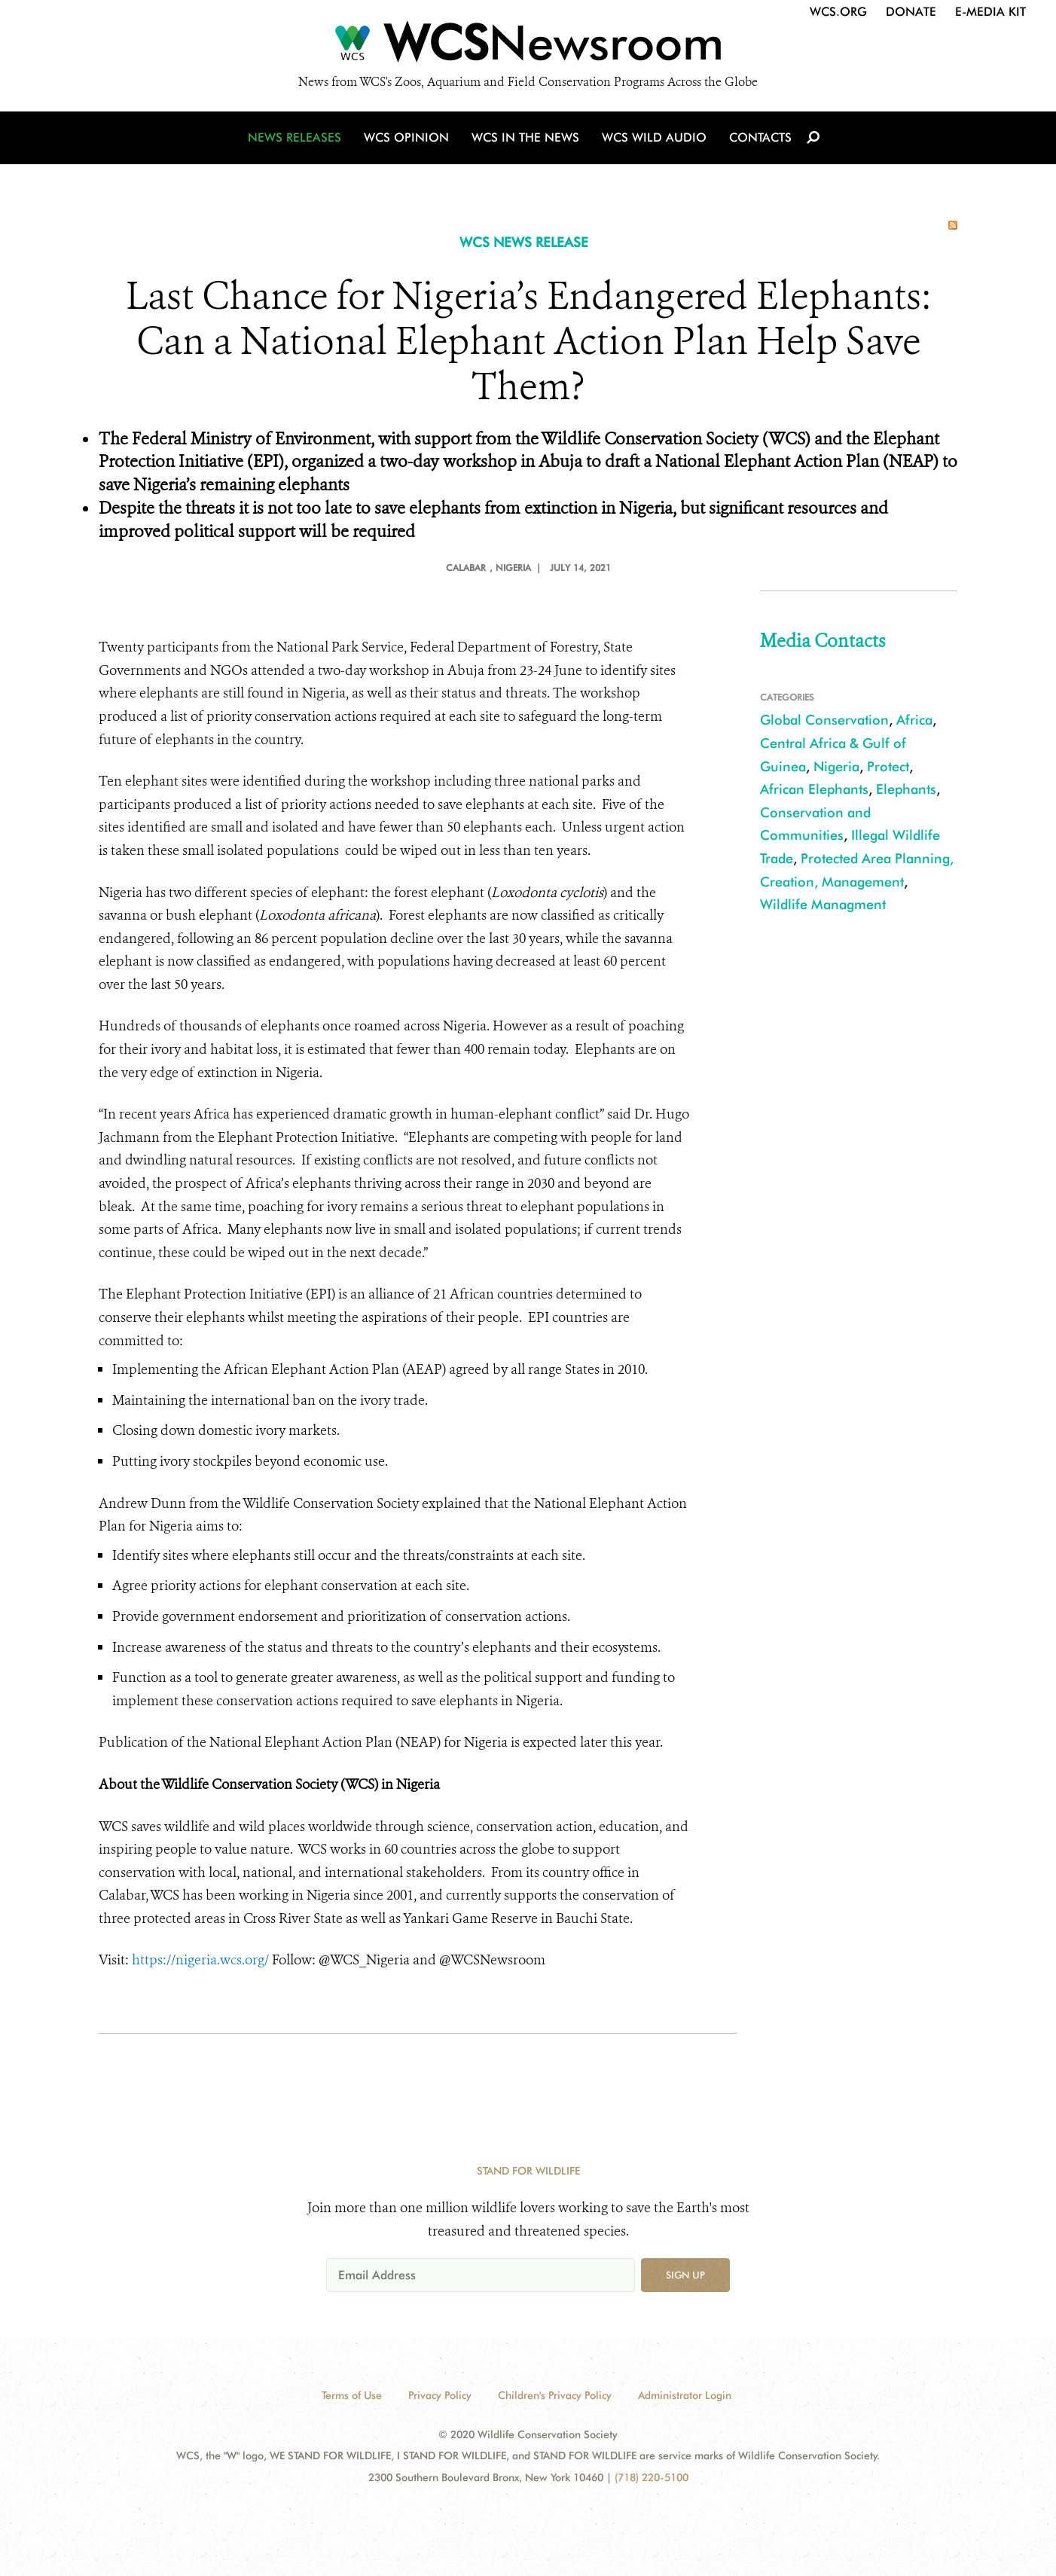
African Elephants (814, 789)
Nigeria (836, 766)
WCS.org (838, 12)
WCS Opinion (406, 137)
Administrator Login (684, 2395)
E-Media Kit (990, 12)
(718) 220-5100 (651, 2477)
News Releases (294, 137)
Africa (914, 720)
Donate (911, 12)
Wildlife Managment (823, 904)
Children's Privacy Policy (555, 2395)
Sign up (685, 2275)
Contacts (760, 137)
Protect (888, 766)
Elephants (906, 789)
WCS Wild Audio (654, 137)
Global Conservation (824, 720)
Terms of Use (352, 2395)
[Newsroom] (528, 46)
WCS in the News (525, 137)
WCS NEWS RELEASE (523, 242)
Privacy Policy (440, 2395)
